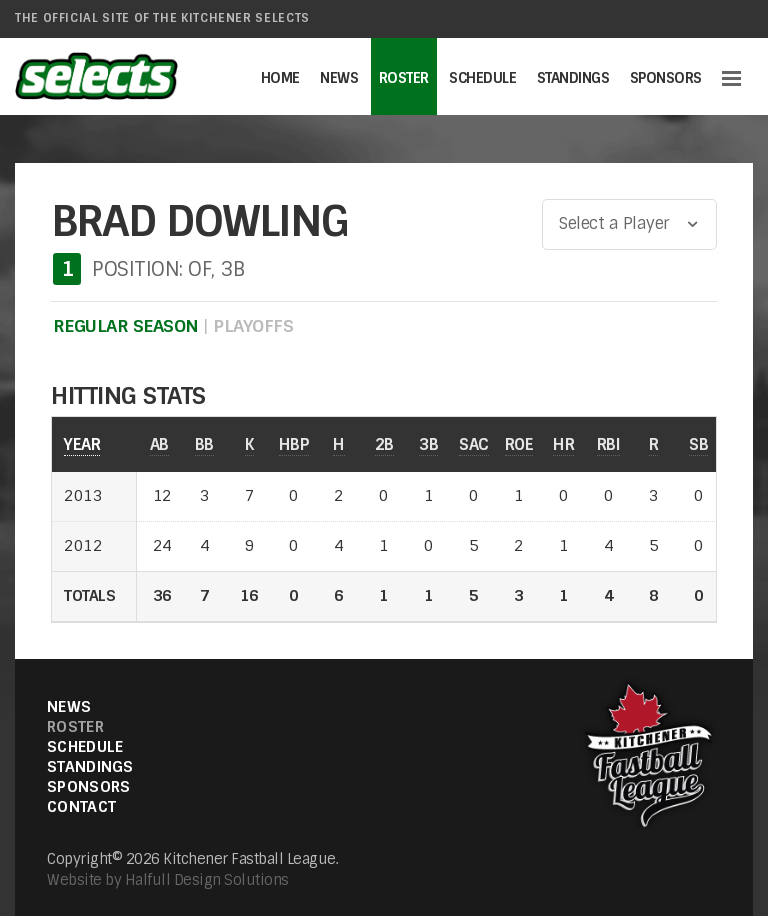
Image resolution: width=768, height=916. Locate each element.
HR (563, 444)
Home (280, 78)
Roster (404, 78)
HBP (294, 444)
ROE (519, 444)
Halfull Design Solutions (207, 880)
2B (384, 444)
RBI (609, 444)
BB (204, 444)
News (339, 78)
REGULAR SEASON (126, 325)
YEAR (82, 444)
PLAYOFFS (253, 325)
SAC (474, 444)
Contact (81, 807)
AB (159, 444)
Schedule (482, 78)
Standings (573, 78)
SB (698, 444)
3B (428, 444)
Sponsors (666, 78)
